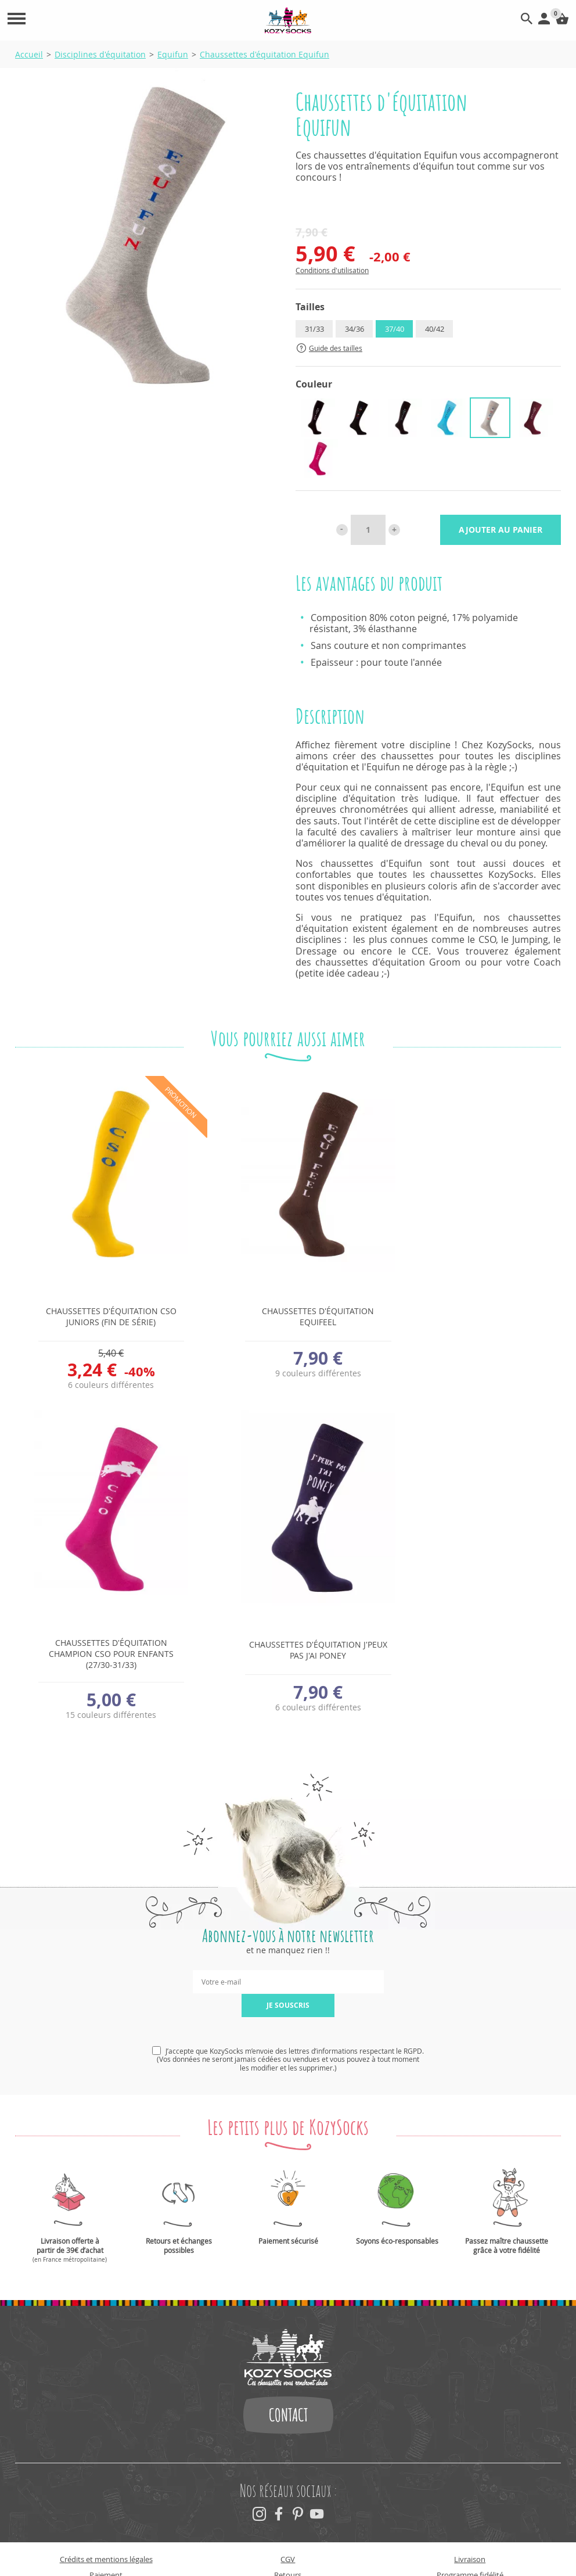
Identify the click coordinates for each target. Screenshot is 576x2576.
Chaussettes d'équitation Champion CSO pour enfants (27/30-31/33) (474, 1320)
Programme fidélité (470, 2543)
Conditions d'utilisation (332, 270)
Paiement (106, 2543)
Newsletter (106, 2559)
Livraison (469, 2528)
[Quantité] (368, 530)
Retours (287, 2543)
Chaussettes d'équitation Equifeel (288, 1316)
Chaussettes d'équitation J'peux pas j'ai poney (101, 1650)
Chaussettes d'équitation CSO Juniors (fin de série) (101, 1316)
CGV (287, 2528)
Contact (288, 2383)
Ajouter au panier (500, 529)
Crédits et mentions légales (106, 2528)
